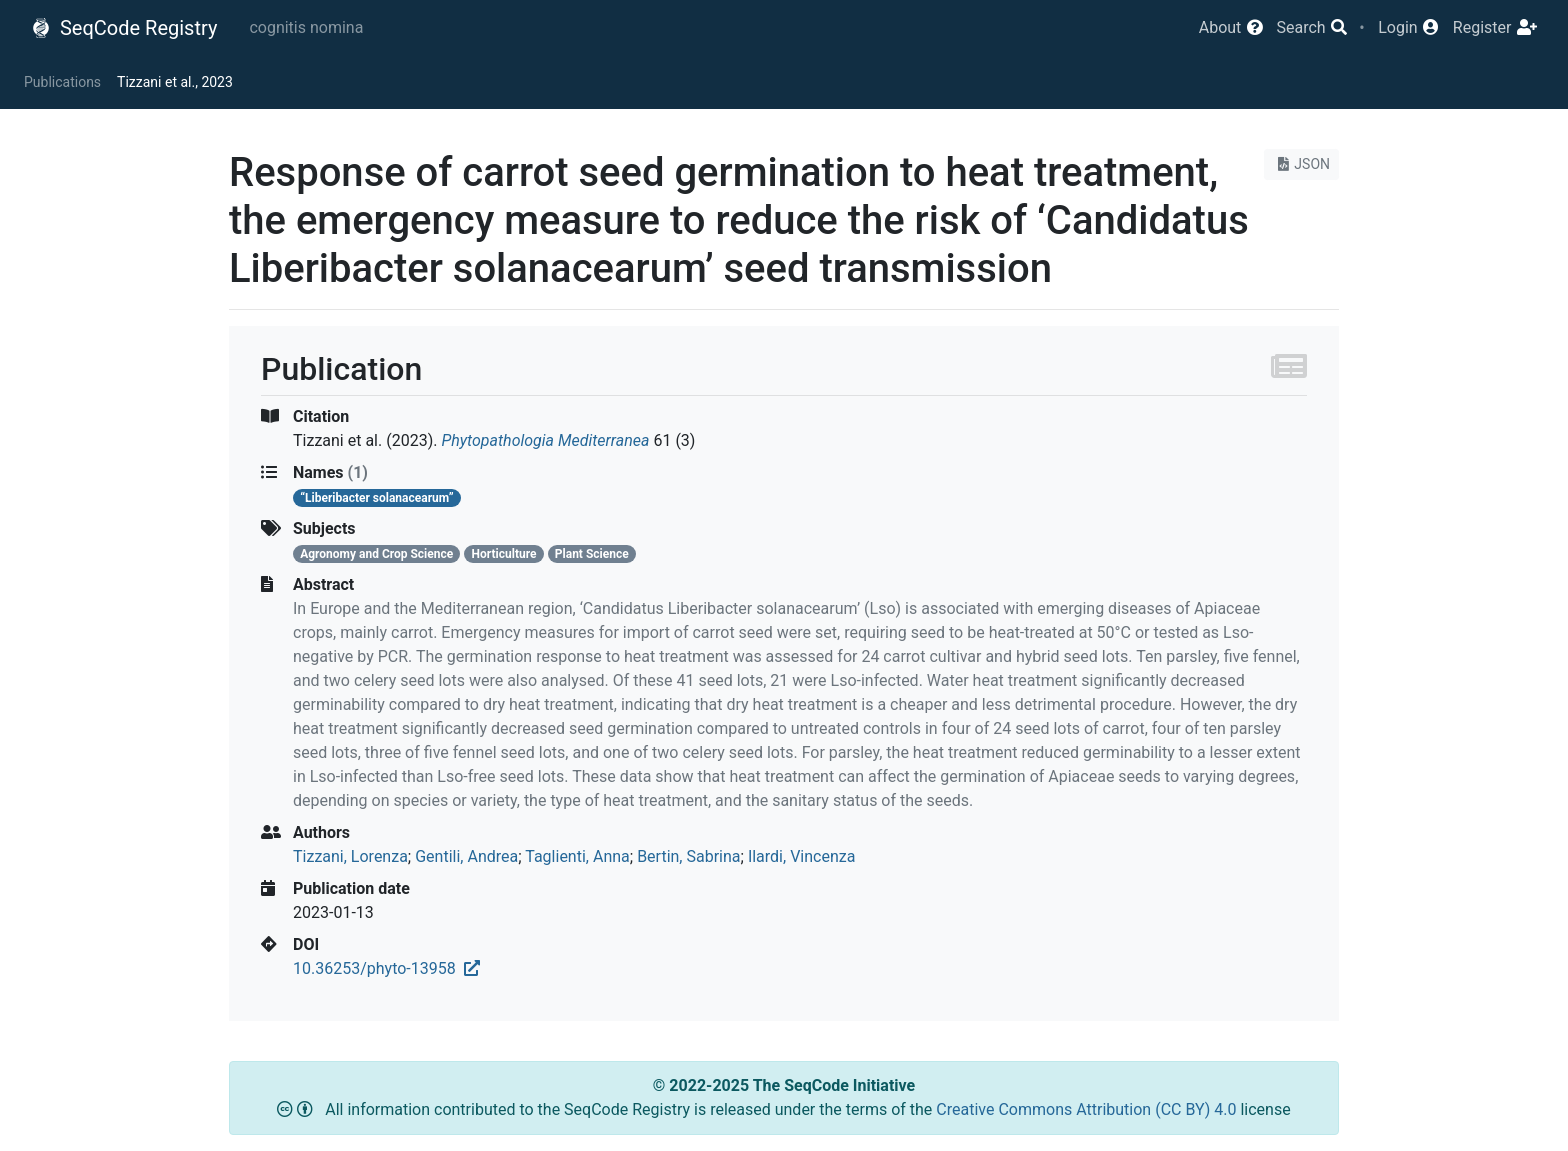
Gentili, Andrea (466, 856)
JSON (1301, 164)
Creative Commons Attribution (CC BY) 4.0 (1088, 1109)
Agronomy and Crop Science (376, 554)
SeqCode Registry (124, 28)
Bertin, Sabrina (688, 856)
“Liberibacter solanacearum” (376, 498)
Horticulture (504, 554)
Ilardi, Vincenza (802, 856)
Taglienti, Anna (577, 856)
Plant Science (592, 554)
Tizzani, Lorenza (350, 856)
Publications (62, 82)
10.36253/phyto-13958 (386, 968)
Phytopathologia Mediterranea (545, 440)
